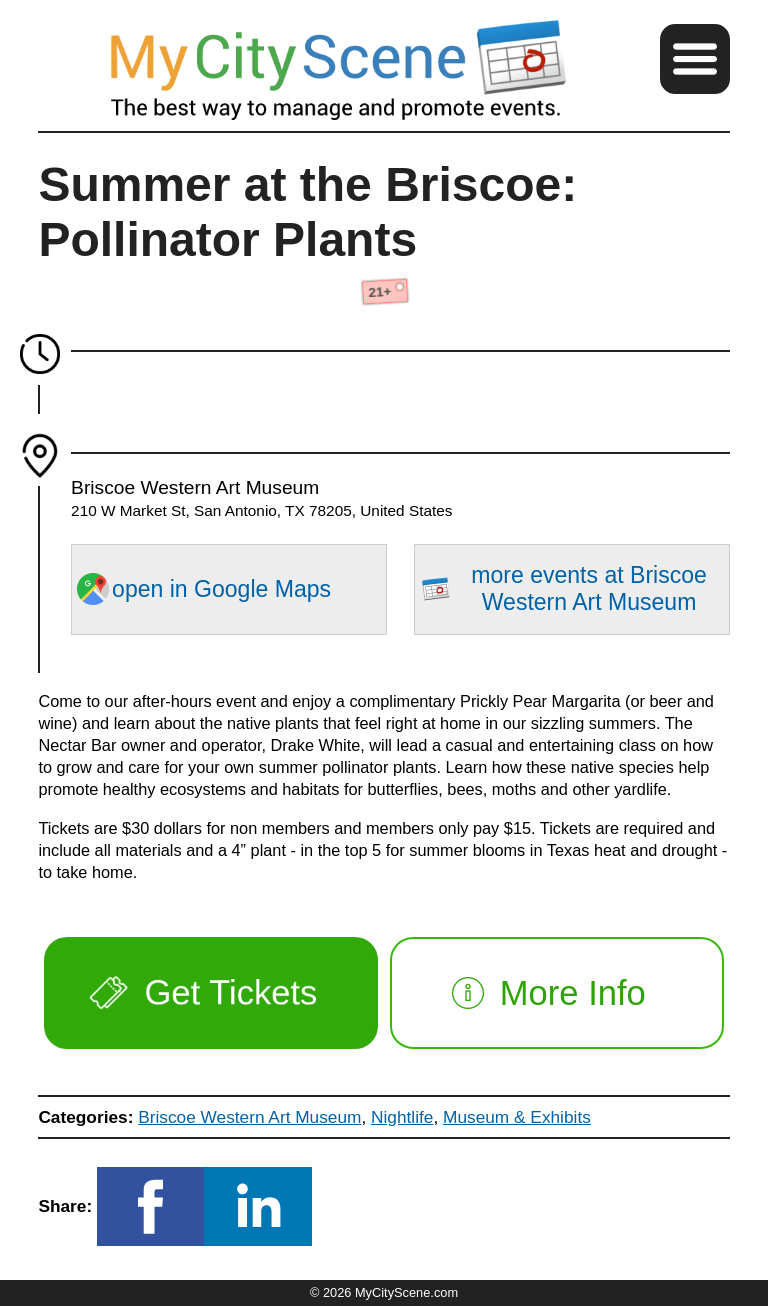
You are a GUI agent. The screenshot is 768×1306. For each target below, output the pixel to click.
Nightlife (402, 1117)
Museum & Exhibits (517, 1117)
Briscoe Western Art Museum (249, 1117)
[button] (695, 59)
